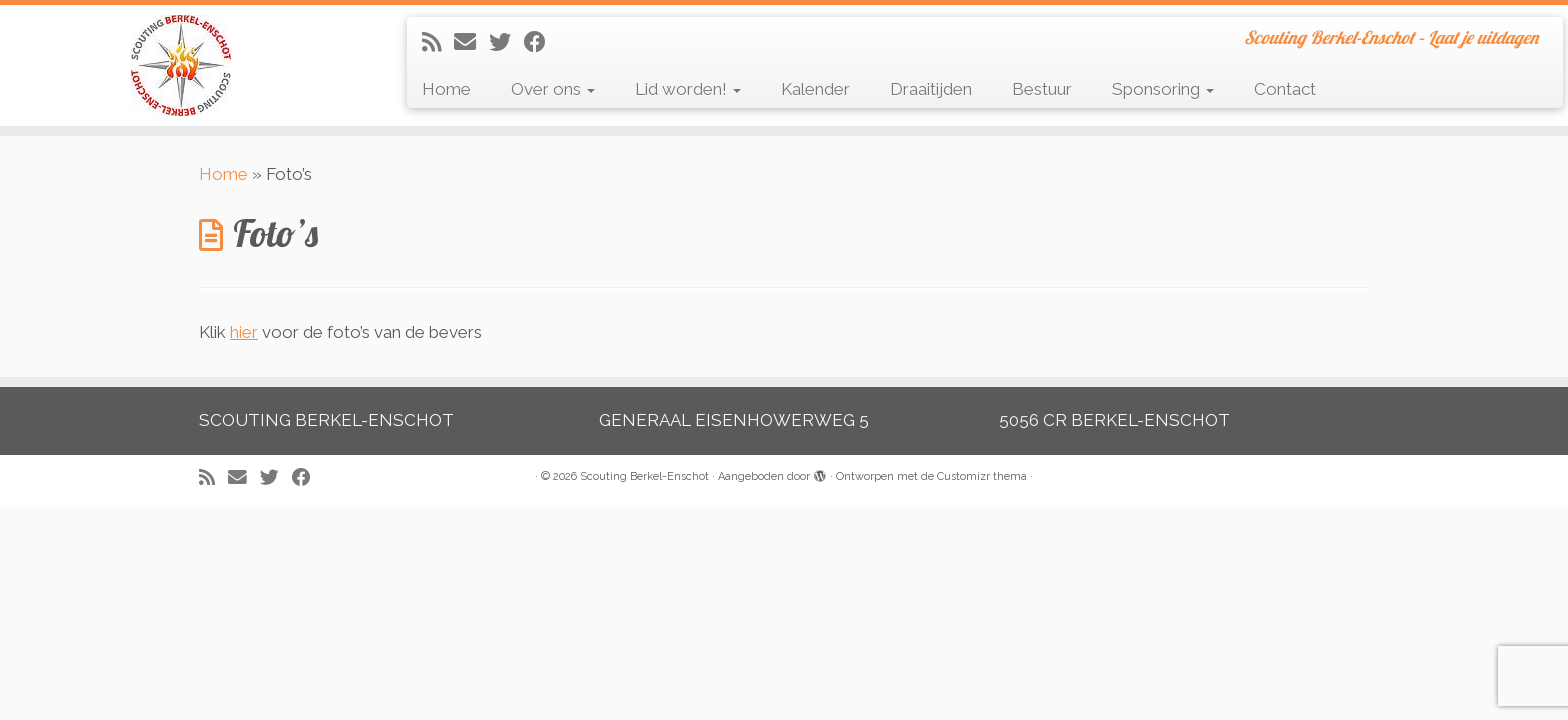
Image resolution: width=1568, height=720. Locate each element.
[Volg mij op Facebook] (541, 42)
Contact (1285, 89)
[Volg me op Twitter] (506, 42)
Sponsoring (1163, 89)
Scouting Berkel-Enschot (644, 476)
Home (446, 89)
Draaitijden (931, 89)
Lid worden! (688, 89)
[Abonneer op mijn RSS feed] (438, 42)
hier (244, 332)
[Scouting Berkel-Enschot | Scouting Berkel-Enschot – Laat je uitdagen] (181, 65)
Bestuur (1042, 89)
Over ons (553, 89)
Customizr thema (982, 476)
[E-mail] (471, 42)
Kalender (815, 89)
